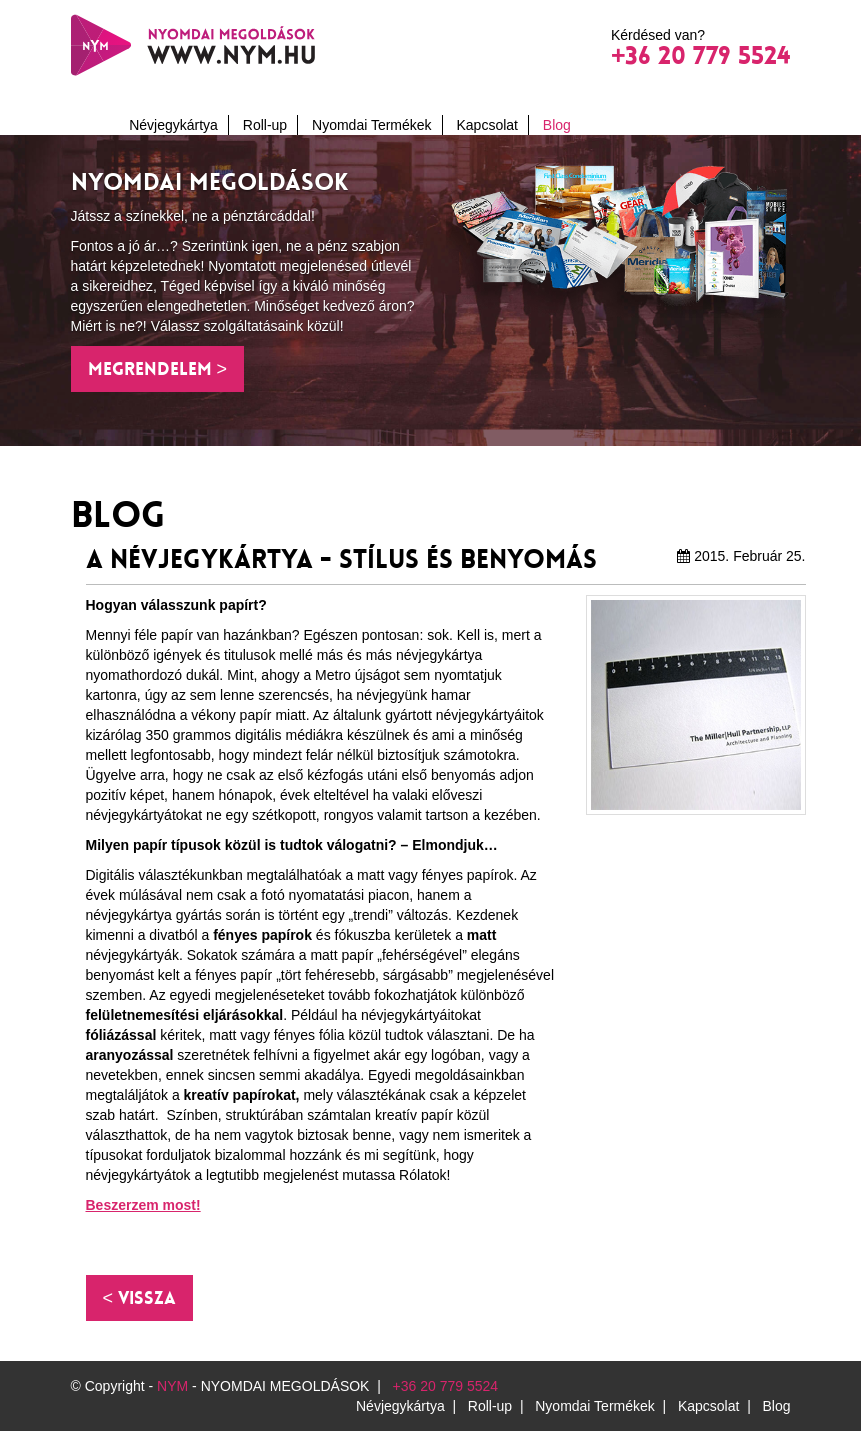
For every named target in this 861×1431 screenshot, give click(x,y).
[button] (140, 1298)
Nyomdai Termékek (372, 125)
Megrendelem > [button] (158, 369)
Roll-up (265, 125)
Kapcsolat (486, 125)
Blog (557, 125)
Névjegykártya (173, 125)
